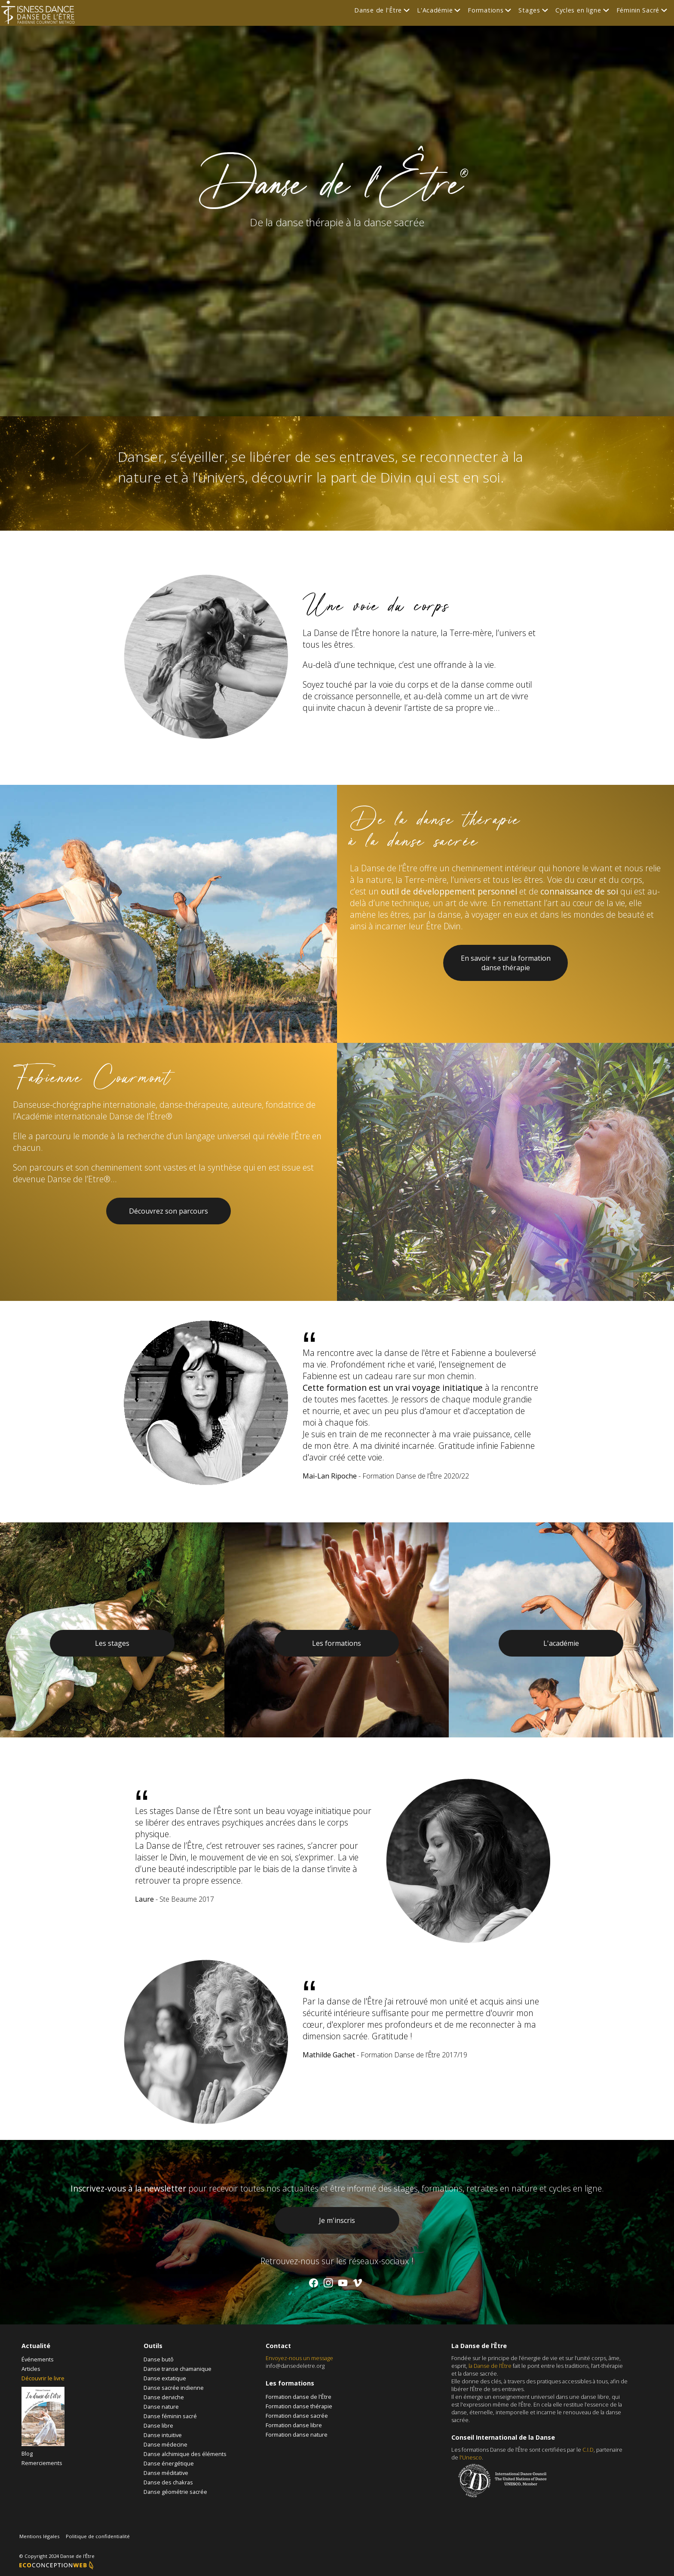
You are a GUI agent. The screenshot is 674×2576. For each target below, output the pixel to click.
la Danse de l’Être (490, 2366)
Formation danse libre (294, 2425)
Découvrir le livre (42, 2378)
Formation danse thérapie (299, 2406)
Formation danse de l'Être (298, 2397)
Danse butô (159, 2359)
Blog (27, 2453)
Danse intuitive (163, 2435)
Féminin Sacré (637, 10)
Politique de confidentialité (98, 2536)
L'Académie (435, 10)
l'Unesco (471, 2457)
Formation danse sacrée (297, 2415)
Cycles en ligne (578, 10)
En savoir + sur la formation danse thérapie (506, 962)
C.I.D (588, 2449)
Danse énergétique (169, 2463)
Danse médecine (165, 2444)
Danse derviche (164, 2397)
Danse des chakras (168, 2482)
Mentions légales (39, 2536)
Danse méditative (166, 2473)
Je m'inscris (337, 2220)
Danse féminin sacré (170, 2416)
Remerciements (41, 2463)
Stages (529, 10)
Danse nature (161, 2406)
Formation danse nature (297, 2434)
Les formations (336, 1643)
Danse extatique (165, 2378)
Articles (30, 2369)
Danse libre (158, 2425)
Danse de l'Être (378, 10)
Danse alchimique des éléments (185, 2454)
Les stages (112, 1643)
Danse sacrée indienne (174, 2388)
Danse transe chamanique (177, 2369)
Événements (37, 2359)
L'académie (561, 1643)
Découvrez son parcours (168, 1211)
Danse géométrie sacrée (175, 2492)
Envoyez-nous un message (299, 2358)
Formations (485, 10)
